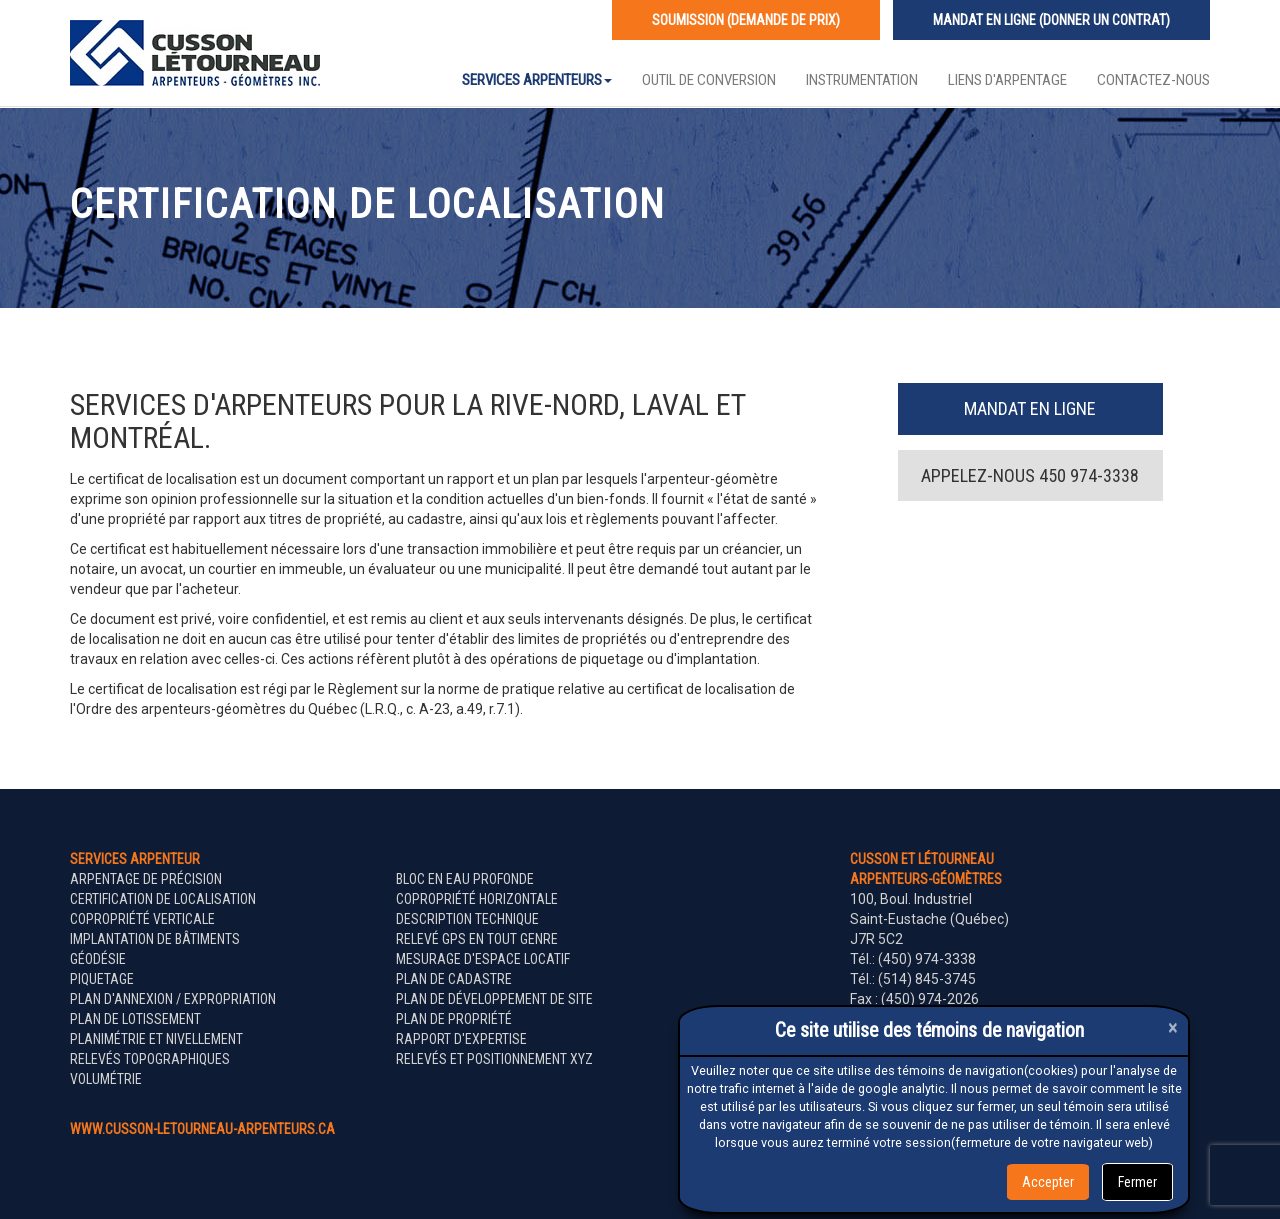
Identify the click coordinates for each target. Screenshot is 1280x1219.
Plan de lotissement (135, 1019)
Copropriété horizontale (477, 899)
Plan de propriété (454, 1019)
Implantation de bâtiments (155, 939)
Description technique (467, 919)
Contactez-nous (1153, 80)
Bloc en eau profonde (465, 879)
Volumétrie (106, 1079)
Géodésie (98, 959)
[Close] (1173, 1027)
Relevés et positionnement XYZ (494, 1059)
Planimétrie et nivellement (156, 1039)
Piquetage (102, 979)
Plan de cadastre (454, 979)
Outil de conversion (709, 80)
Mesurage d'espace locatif (483, 959)
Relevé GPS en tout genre (477, 939)
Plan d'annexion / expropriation (173, 999)
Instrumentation (862, 80)
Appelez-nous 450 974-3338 (1030, 475)
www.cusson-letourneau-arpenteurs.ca (202, 1129)
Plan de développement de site (494, 999)
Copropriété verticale (142, 919)
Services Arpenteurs (537, 80)
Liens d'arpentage (1007, 80)
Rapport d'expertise (461, 1039)
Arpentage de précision (146, 879)
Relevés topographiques (150, 1059)
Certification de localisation (163, 899)
